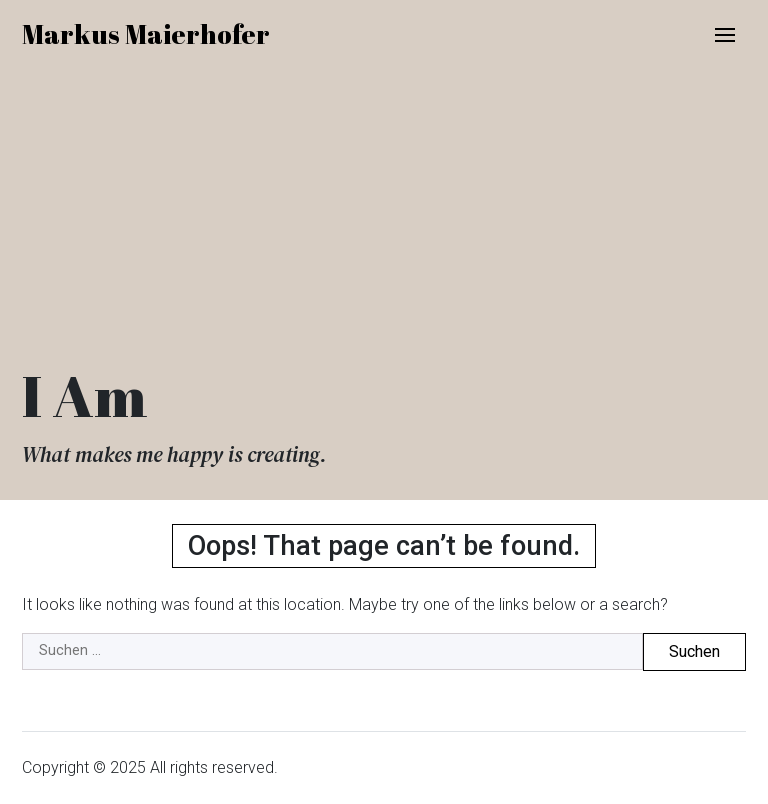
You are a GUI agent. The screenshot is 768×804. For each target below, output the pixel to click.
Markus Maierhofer (146, 34)
